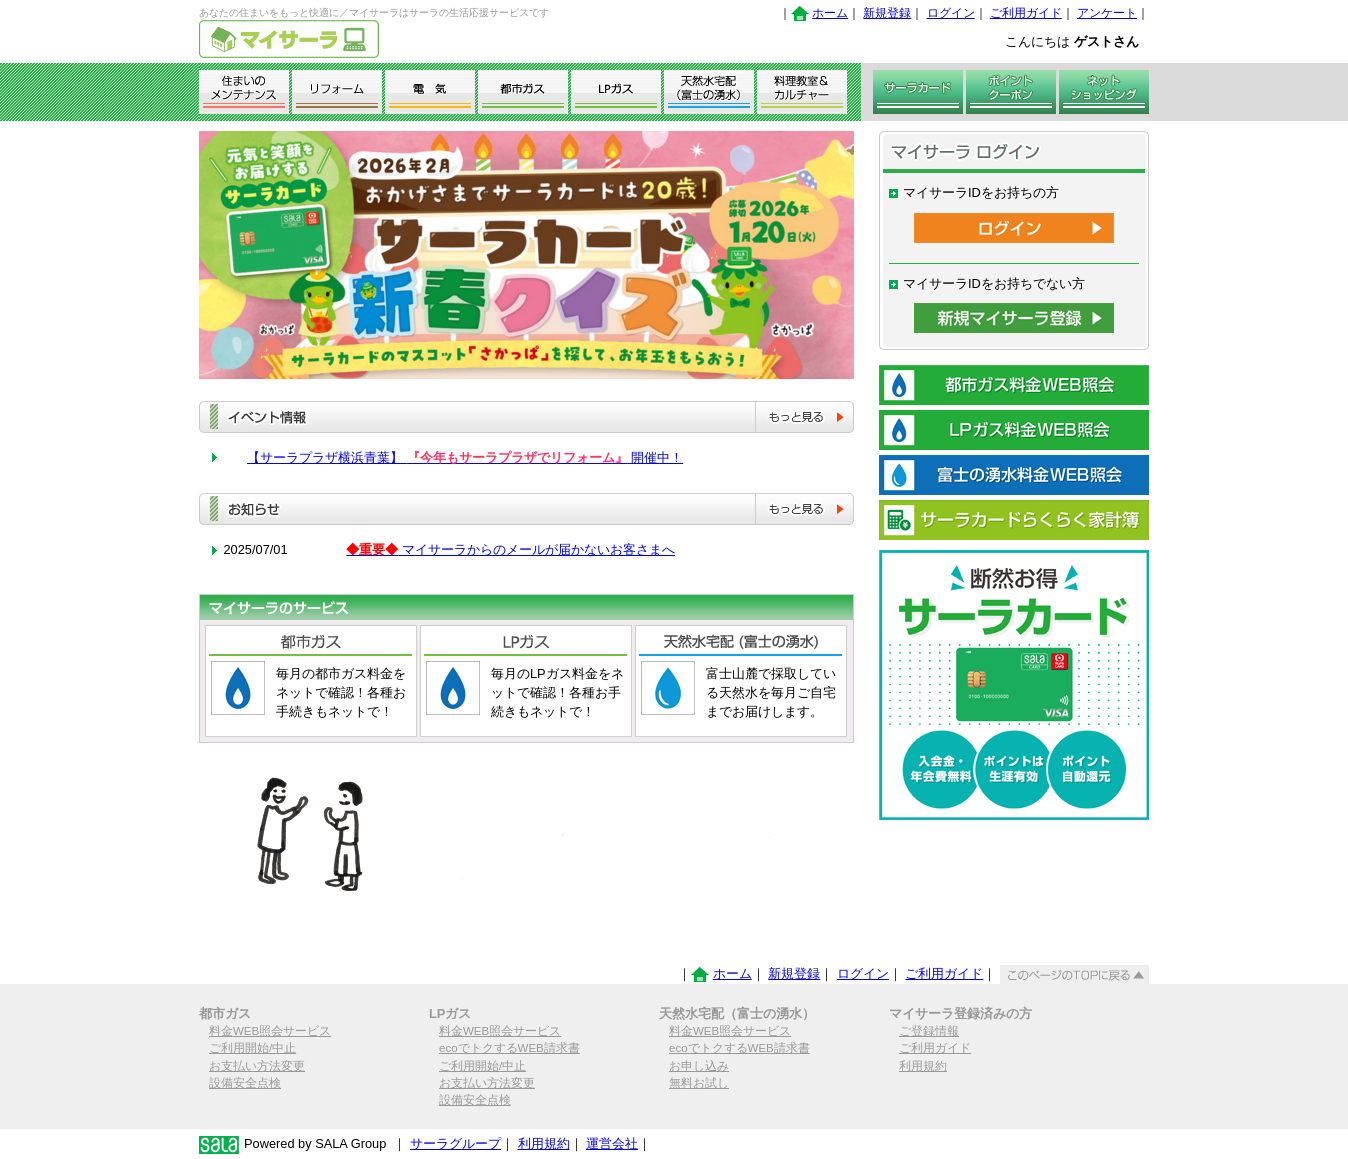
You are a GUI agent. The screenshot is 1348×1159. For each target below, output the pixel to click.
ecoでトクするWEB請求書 (509, 1048)
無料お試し (699, 1083)
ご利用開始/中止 (252, 1048)
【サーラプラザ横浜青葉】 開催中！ (465, 457)
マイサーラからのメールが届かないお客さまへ (510, 549)
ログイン (951, 13)
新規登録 (887, 13)
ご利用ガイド (1026, 13)
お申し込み (699, 1066)
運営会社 (612, 1143)
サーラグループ (455, 1143)
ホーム (830, 13)
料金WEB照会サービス (270, 1031)
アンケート (1107, 13)
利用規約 (923, 1066)
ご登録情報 (929, 1031)
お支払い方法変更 (257, 1066)
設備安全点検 (245, 1083)
